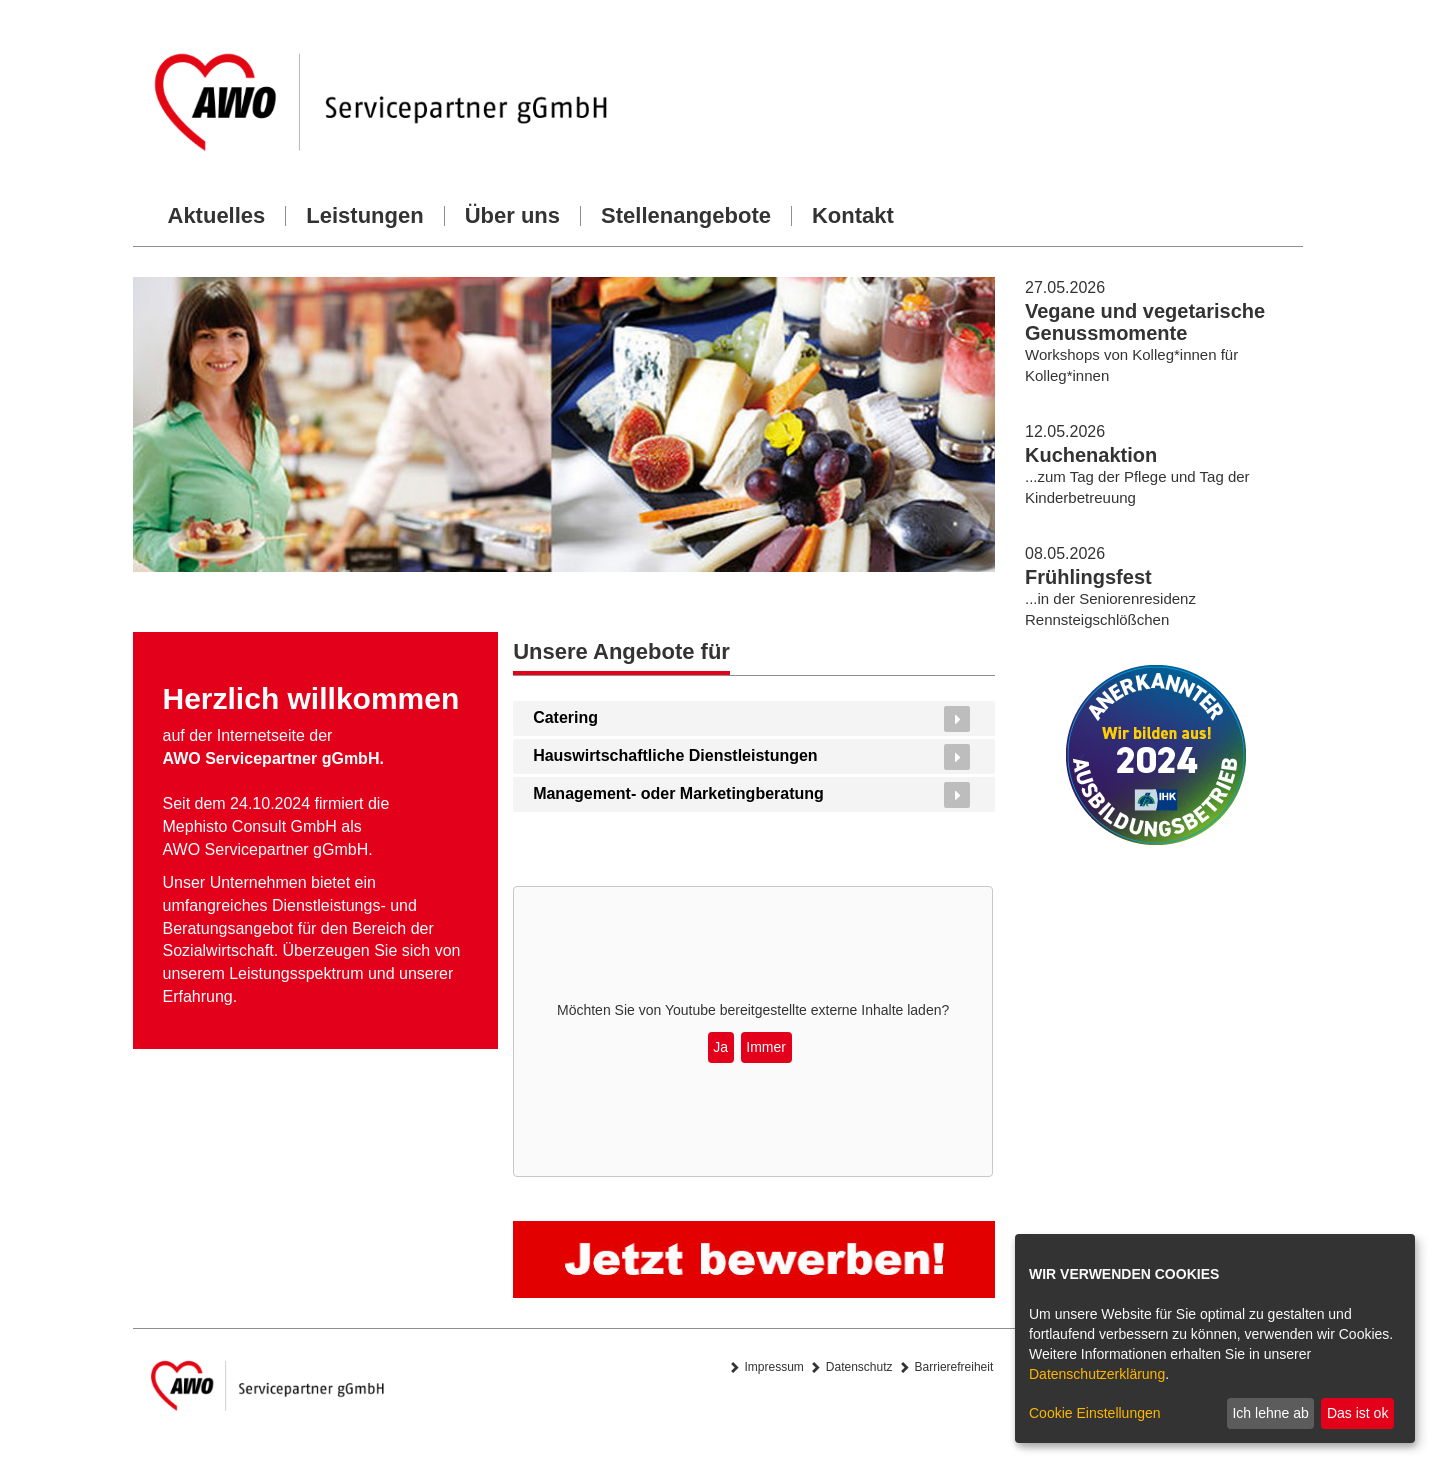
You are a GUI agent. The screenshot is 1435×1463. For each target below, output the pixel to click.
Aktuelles (217, 216)
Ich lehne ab (1270, 1413)
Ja (720, 1047)
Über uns (512, 216)
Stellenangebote (686, 216)
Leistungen (364, 216)
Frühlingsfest (1088, 577)
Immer (766, 1047)
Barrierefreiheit (954, 1367)
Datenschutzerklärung (1097, 1374)
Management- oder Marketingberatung (678, 793)
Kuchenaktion (1091, 455)
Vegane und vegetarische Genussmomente (1145, 322)
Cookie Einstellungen (1095, 1413)
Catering (565, 717)
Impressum (774, 1367)
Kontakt (853, 216)
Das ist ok (1357, 1413)
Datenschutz (859, 1367)
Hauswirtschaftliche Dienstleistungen (675, 755)
